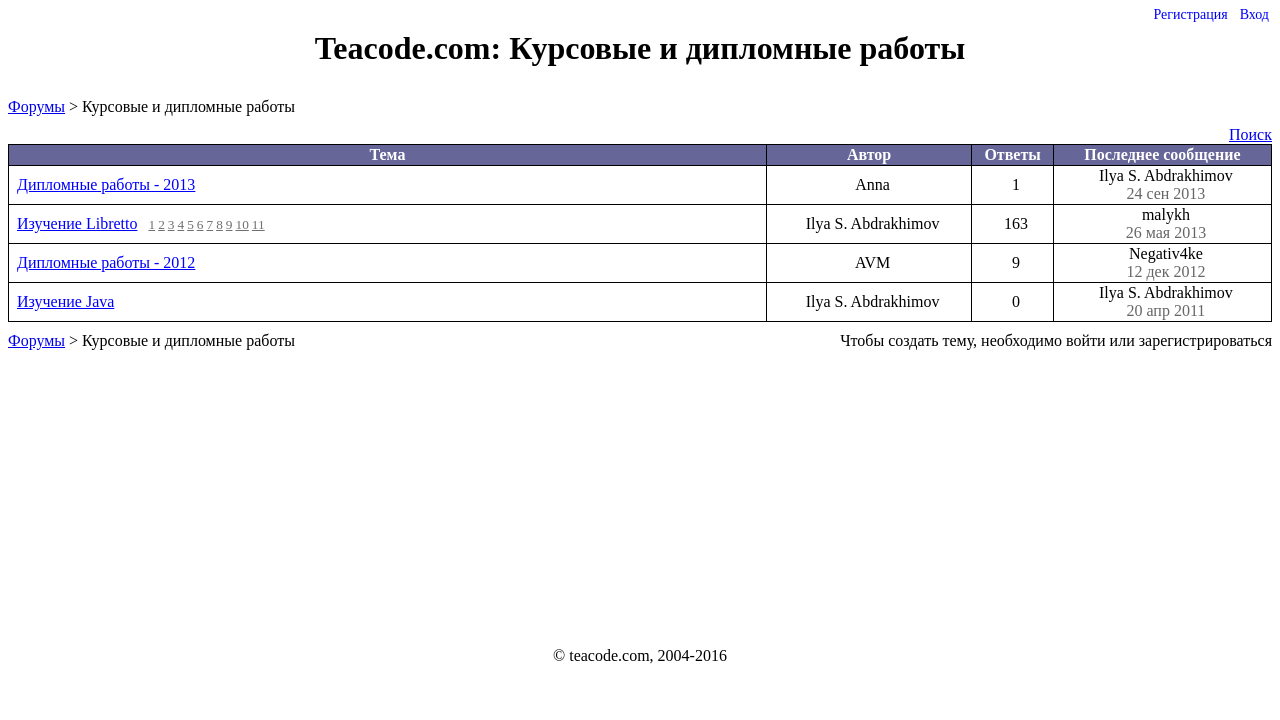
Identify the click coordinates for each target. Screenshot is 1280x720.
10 (242, 224)
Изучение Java (65, 301)
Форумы (36, 106)
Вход (1254, 14)
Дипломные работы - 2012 (106, 262)
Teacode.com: (412, 48)
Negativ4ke (1166, 263)
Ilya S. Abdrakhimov (1166, 185)
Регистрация (1190, 14)
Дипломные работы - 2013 (106, 184)
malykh (1166, 224)
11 (258, 224)
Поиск (1250, 134)
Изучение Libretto (77, 223)
